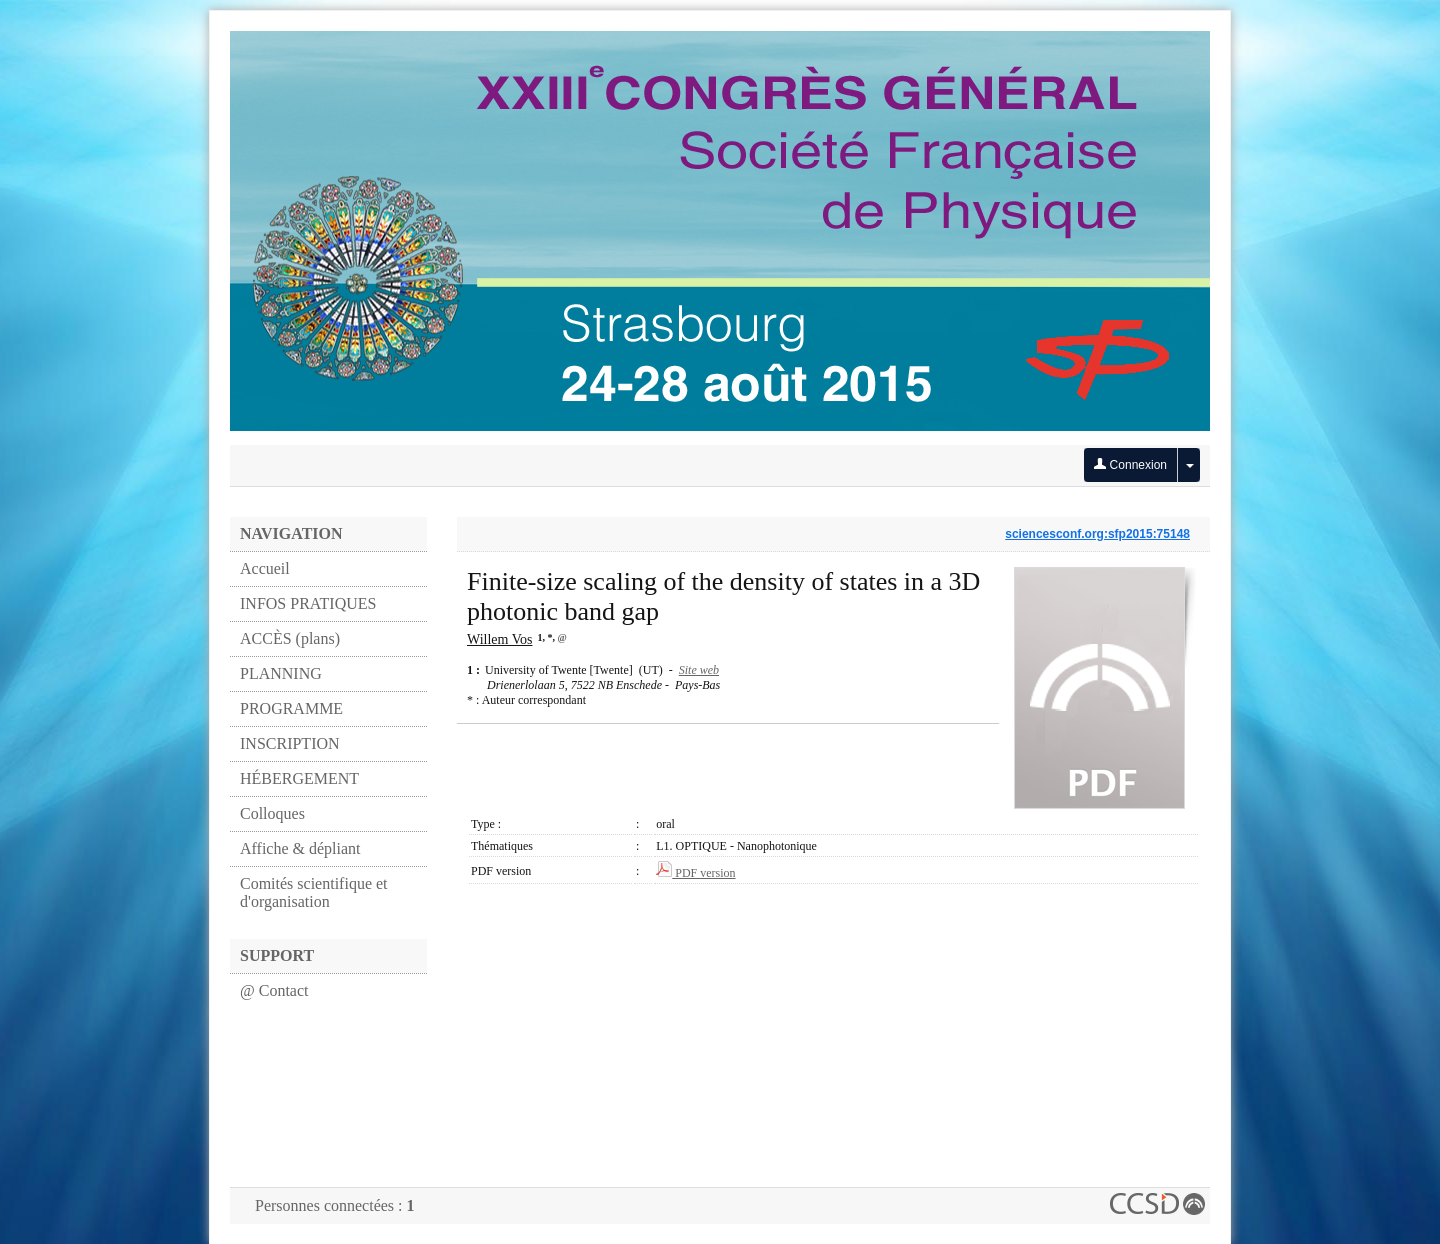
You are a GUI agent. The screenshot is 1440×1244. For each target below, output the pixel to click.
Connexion (1130, 465)
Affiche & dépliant (300, 848)
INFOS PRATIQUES (308, 603)
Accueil (265, 568)
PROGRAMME (291, 708)
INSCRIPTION (290, 743)
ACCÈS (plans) (290, 638)
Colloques (272, 813)
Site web (699, 670)
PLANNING (281, 673)
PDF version (695, 873)
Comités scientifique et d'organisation (314, 892)
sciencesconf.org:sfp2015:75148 (1097, 534)
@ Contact (274, 990)
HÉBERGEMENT (299, 778)
